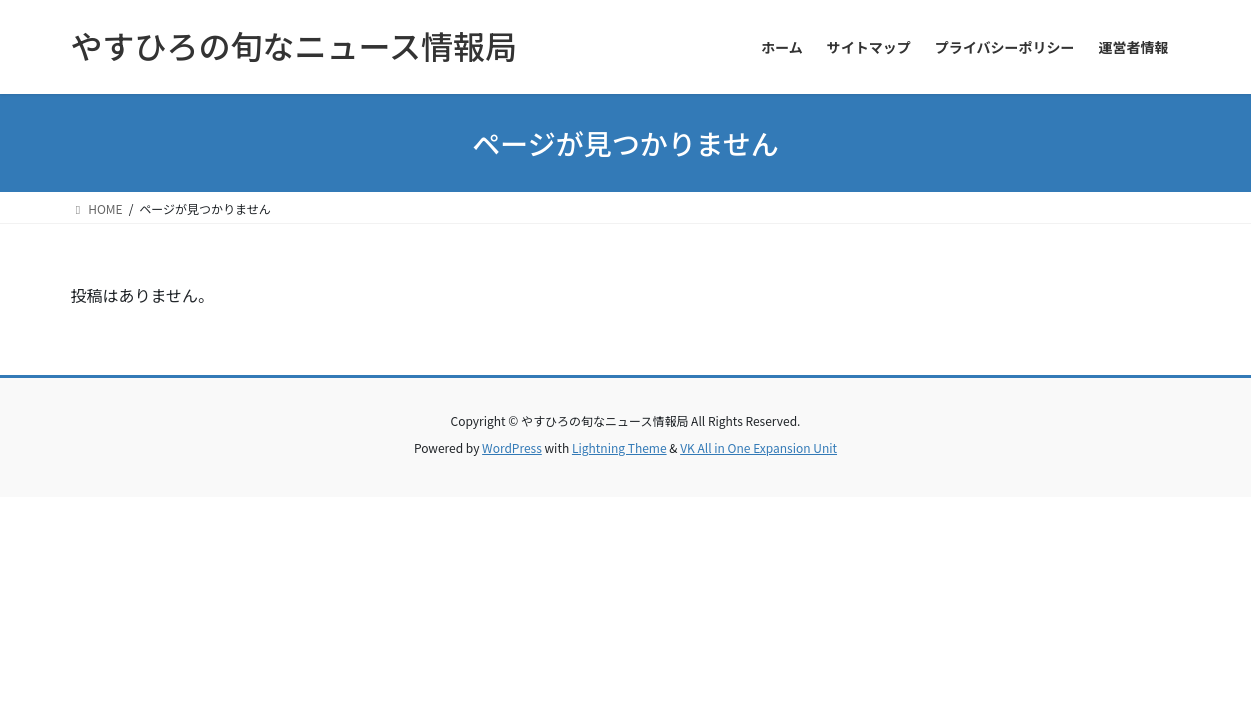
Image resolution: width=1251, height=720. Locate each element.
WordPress (512, 447)
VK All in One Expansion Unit (758, 447)
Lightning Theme (619, 447)
